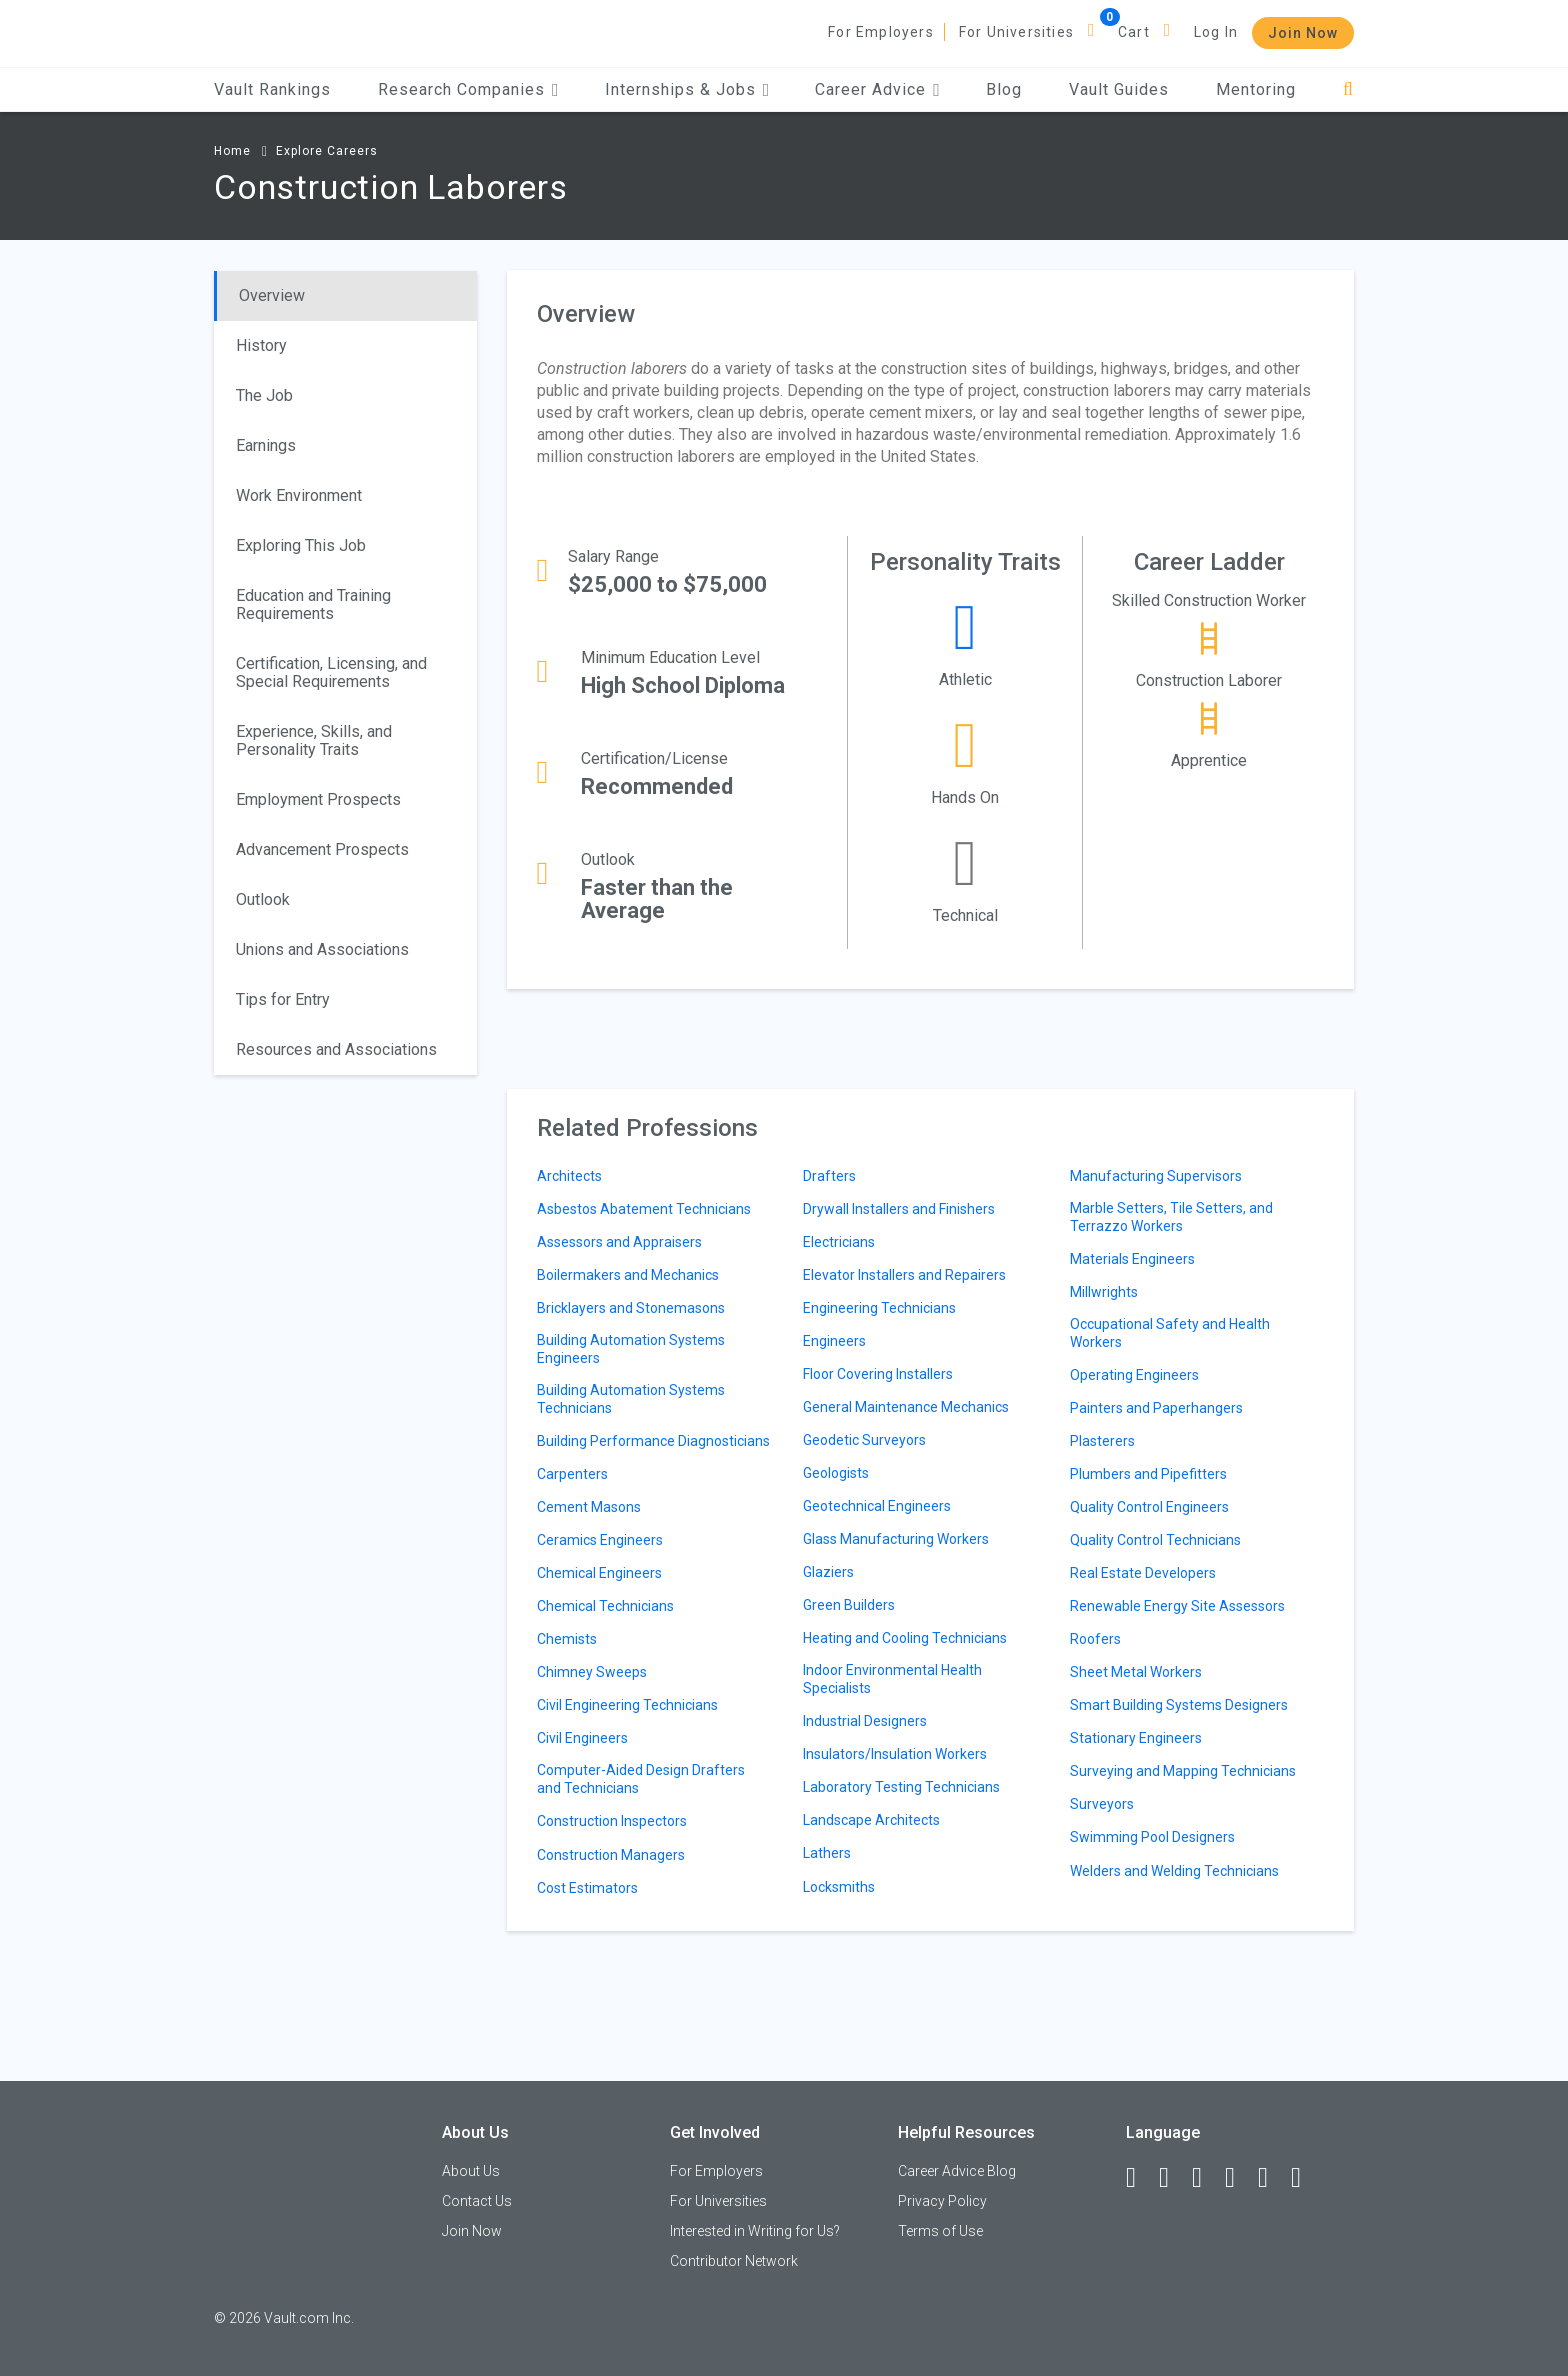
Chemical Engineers (599, 1573)
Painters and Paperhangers (1156, 1408)
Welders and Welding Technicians (1174, 1871)
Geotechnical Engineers (877, 1506)
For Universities (1016, 32)
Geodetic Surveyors (864, 1440)
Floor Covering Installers (878, 1374)
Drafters (829, 1176)
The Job (264, 395)
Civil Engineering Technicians (627, 1705)
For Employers (881, 32)
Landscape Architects (871, 1820)
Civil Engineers (582, 1738)
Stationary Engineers (1136, 1738)
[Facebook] (1140, 2178)
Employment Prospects (318, 799)
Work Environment (299, 495)
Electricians (839, 1242)
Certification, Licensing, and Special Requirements (331, 672)
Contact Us (477, 2201)
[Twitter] (1206, 2178)
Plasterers (1102, 1441)
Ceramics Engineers (600, 1540)
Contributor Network (734, 2261)
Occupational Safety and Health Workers (1170, 1333)
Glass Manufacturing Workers (896, 1539)
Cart (1134, 32)
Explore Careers (327, 151)
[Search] (1348, 89)
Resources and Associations (336, 1049)
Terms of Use (940, 2231)
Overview (272, 295)
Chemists (567, 1639)
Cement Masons (589, 1507)
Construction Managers (611, 1855)
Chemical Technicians (605, 1606)
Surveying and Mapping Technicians (1183, 1771)
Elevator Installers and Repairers (904, 1275)
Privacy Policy (942, 2201)
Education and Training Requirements (313, 604)
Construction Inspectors (612, 1821)
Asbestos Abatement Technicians (644, 1209)
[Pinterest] (1272, 2178)
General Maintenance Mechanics (906, 1407)
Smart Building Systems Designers (1179, 1705)
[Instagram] (1239, 2178)
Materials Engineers (1132, 1259)
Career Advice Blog (957, 2171)
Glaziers (828, 1572)
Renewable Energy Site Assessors (1177, 1606)
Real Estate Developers (1143, 1573)
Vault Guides (1119, 89)
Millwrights (1104, 1292)
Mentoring (1256, 89)
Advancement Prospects (322, 849)
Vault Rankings (272, 89)
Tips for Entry (283, 999)
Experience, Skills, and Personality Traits (314, 740)
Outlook (263, 899)
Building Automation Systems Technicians (631, 1399)
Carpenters (572, 1474)
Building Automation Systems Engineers (631, 1349)
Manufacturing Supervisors (1156, 1176)
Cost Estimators (587, 1888)
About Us (471, 2171)
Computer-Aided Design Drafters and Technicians (641, 1779)
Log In (1216, 32)
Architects (569, 1176)
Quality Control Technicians (1155, 1540)
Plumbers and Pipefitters (1148, 1474)
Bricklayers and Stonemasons (631, 1308)
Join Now (1303, 33)
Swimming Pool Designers (1152, 1837)
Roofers (1095, 1639)
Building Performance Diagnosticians (653, 1441)
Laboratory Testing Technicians (901, 1787)
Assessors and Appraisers (619, 1242)
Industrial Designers (865, 1721)
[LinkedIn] (1173, 2178)
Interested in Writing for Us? (755, 2231)
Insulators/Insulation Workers (895, 1754)
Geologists (836, 1473)
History (261, 345)
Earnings (266, 445)
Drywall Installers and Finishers (899, 1209)
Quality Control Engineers (1149, 1507)
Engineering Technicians (879, 1308)
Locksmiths (839, 1887)
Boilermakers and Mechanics (628, 1275)
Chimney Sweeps (592, 1672)
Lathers (827, 1853)
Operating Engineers (1134, 1375)
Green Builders (849, 1605)
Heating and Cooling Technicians (905, 1638)
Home (232, 151)
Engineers (834, 1341)
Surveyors (1102, 1804)
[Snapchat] (1305, 2178)
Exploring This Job (301, 545)
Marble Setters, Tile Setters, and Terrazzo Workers (1171, 1217)
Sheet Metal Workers (1136, 1672)
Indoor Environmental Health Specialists (892, 1679)
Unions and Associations (322, 949)
